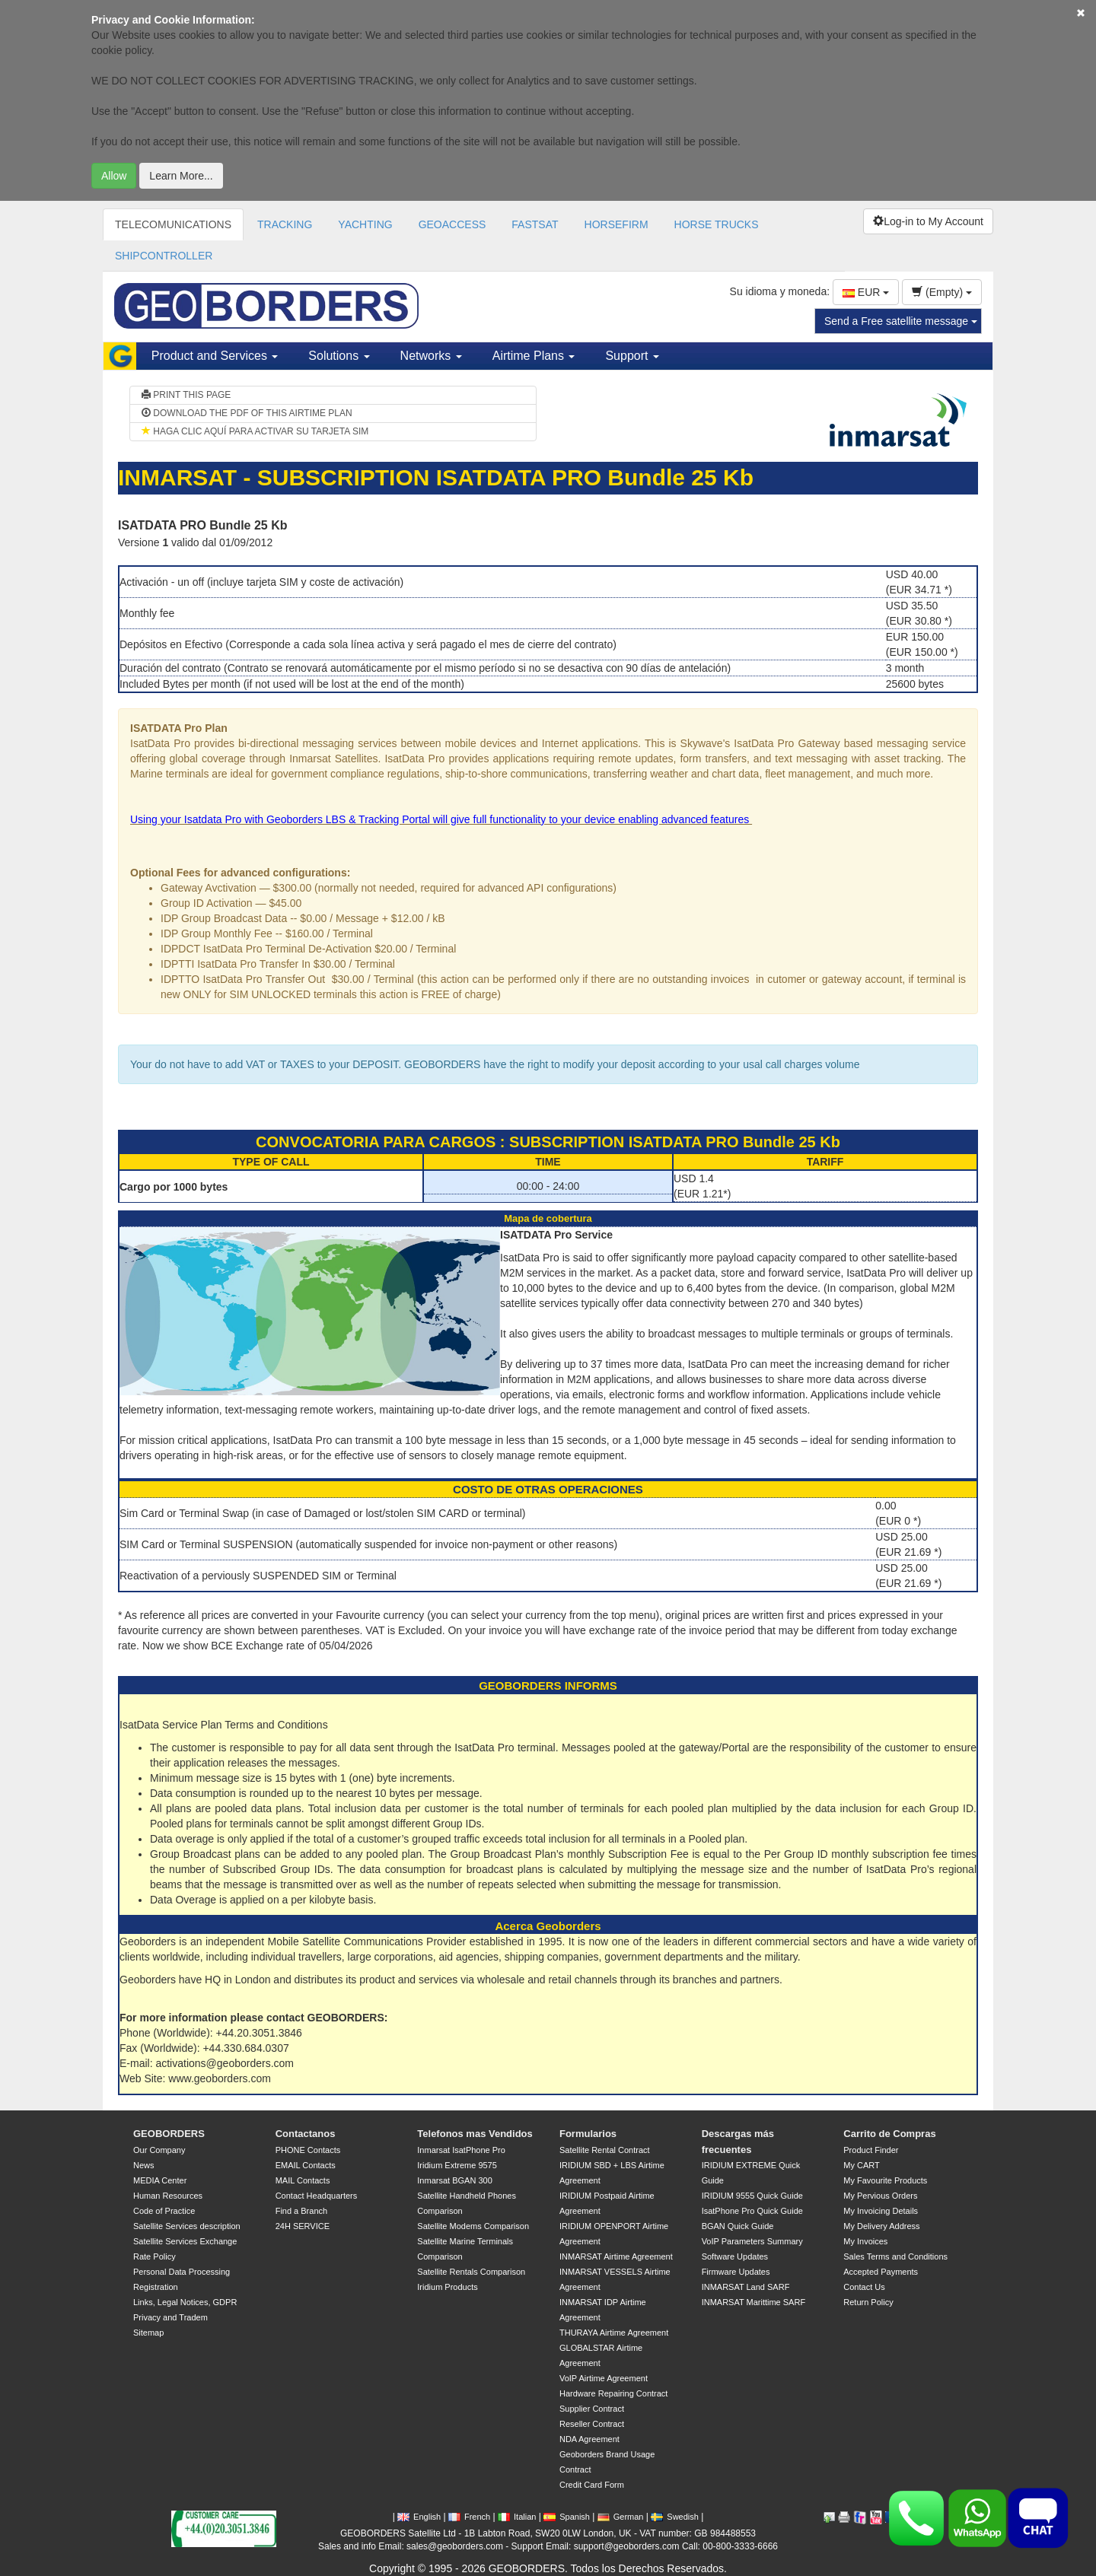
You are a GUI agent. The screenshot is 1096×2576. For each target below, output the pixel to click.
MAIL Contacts (303, 2180)
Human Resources (167, 2195)
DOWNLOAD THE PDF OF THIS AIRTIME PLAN (247, 413)
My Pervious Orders (880, 2195)
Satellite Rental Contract (604, 2150)
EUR (866, 292)
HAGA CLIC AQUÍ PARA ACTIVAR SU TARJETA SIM (255, 431)
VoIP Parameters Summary (752, 2241)
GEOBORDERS (169, 2133)
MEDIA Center (159, 2180)
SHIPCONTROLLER (163, 256)
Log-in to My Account (928, 221)
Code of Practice (164, 2210)
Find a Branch (301, 2210)
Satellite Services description (187, 2226)
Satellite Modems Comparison (473, 2226)
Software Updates (735, 2256)
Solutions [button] (338, 355)
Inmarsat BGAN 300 (454, 2180)
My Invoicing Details (880, 2210)
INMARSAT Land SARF (746, 2286)
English (419, 2516)
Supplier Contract (591, 2408)
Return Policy (868, 2302)
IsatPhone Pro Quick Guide (752, 2210)
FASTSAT (534, 224)
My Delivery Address (881, 2226)
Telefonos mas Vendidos (474, 2133)
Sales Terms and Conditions (895, 2256)
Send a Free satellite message (900, 321)
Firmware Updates (736, 2271)
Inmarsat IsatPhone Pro (461, 2150)
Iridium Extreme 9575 (457, 2165)
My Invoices (865, 2241)
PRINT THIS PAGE (186, 395)
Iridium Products (447, 2286)
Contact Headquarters (317, 2195)
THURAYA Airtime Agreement (613, 2332)
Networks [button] (431, 355)
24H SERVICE (303, 2226)
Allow (113, 176)
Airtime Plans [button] (533, 355)
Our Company (159, 2150)
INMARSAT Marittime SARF (754, 2302)
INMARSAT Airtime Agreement (616, 2256)
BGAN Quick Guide (738, 2226)
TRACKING (284, 224)
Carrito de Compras (889, 2133)
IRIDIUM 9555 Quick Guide (752, 2195)
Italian (517, 2516)
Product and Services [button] (215, 355)
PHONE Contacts (308, 2150)
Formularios (587, 2133)
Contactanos (306, 2133)
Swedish (675, 2516)
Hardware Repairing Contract (613, 2393)
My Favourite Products (885, 2180)
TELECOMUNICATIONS (173, 224)
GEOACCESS (452, 224)
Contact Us (863, 2286)
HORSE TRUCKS (716, 224)
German (620, 2516)
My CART (861, 2165)
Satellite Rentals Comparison (471, 2271)
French (469, 2516)
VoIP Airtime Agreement (603, 2378)
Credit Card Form (591, 2484)
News (144, 2165)
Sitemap (148, 2332)
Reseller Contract (591, 2423)
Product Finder (870, 2150)
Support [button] (631, 355)
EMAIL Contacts (306, 2165)
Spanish (566, 2516)
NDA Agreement (589, 2439)
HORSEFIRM (616, 224)
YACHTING (365, 224)
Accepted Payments (880, 2271)
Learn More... (180, 176)
